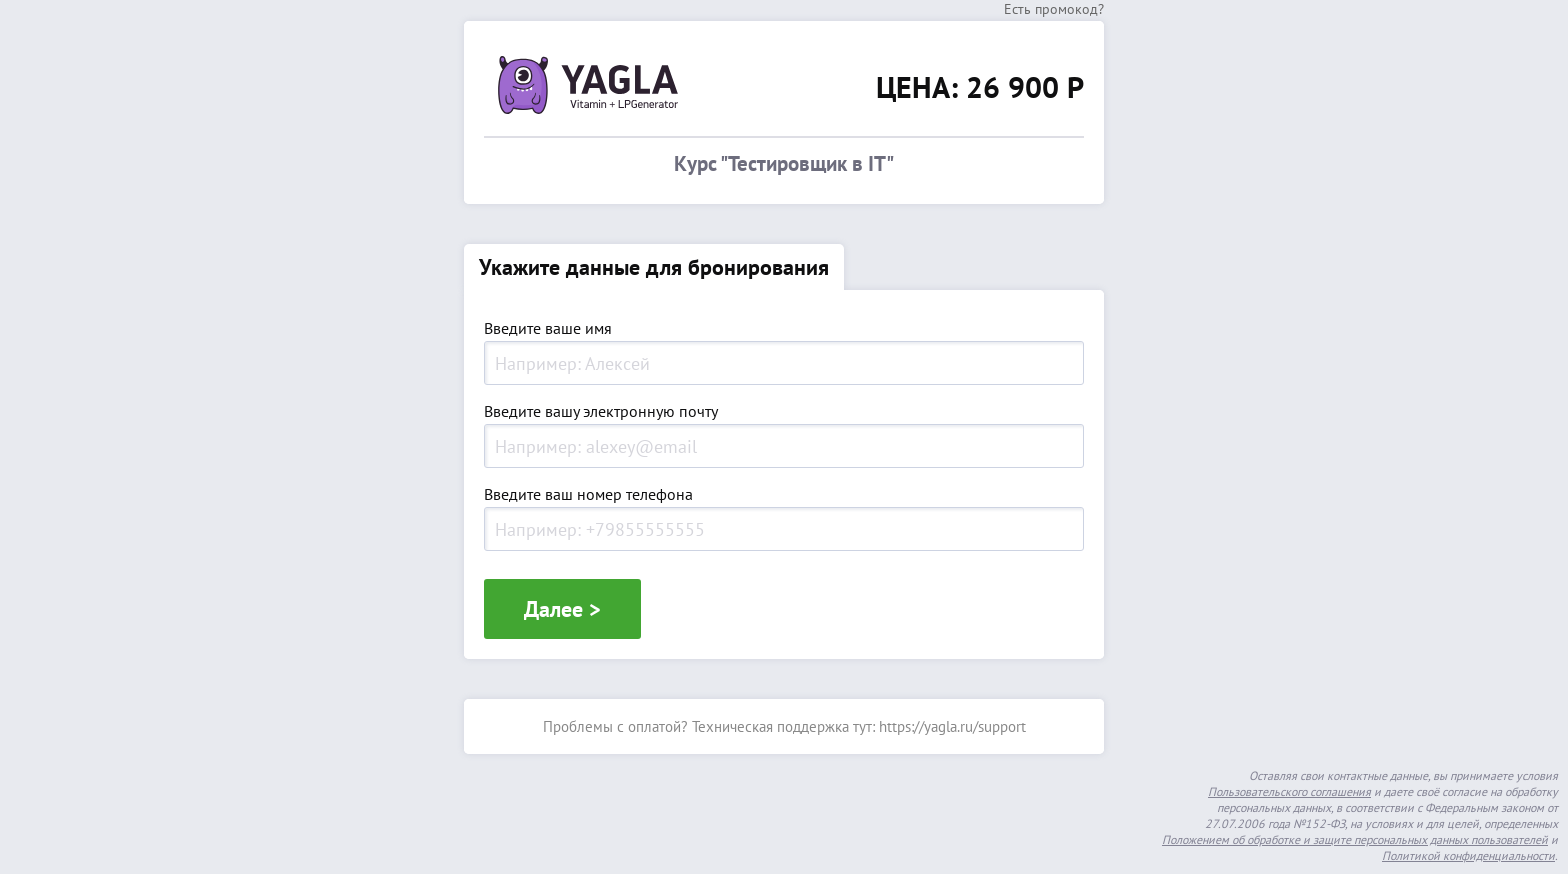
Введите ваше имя (548, 329)
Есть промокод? (1054, 9)
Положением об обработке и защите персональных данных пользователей (1355, 839)
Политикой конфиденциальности (1468, 855)
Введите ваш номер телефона (588, 495)
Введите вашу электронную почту (601, 412)
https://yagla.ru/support (952, 726)
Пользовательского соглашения (1289, 791)
